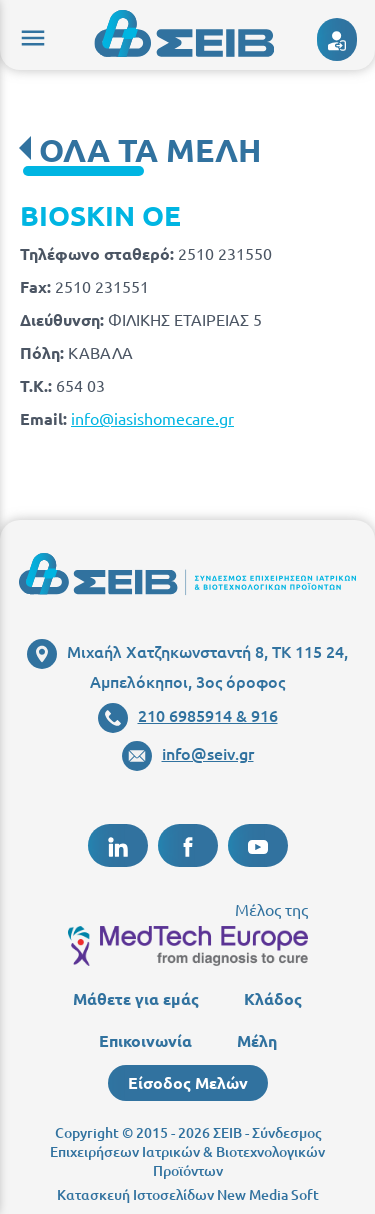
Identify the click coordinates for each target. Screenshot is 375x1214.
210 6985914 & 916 (188, 715)
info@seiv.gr (188, 753)
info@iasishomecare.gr (152, 418)
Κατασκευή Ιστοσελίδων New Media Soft (188, 1194)
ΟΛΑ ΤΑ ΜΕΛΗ (150, 150)
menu (30, 35)
